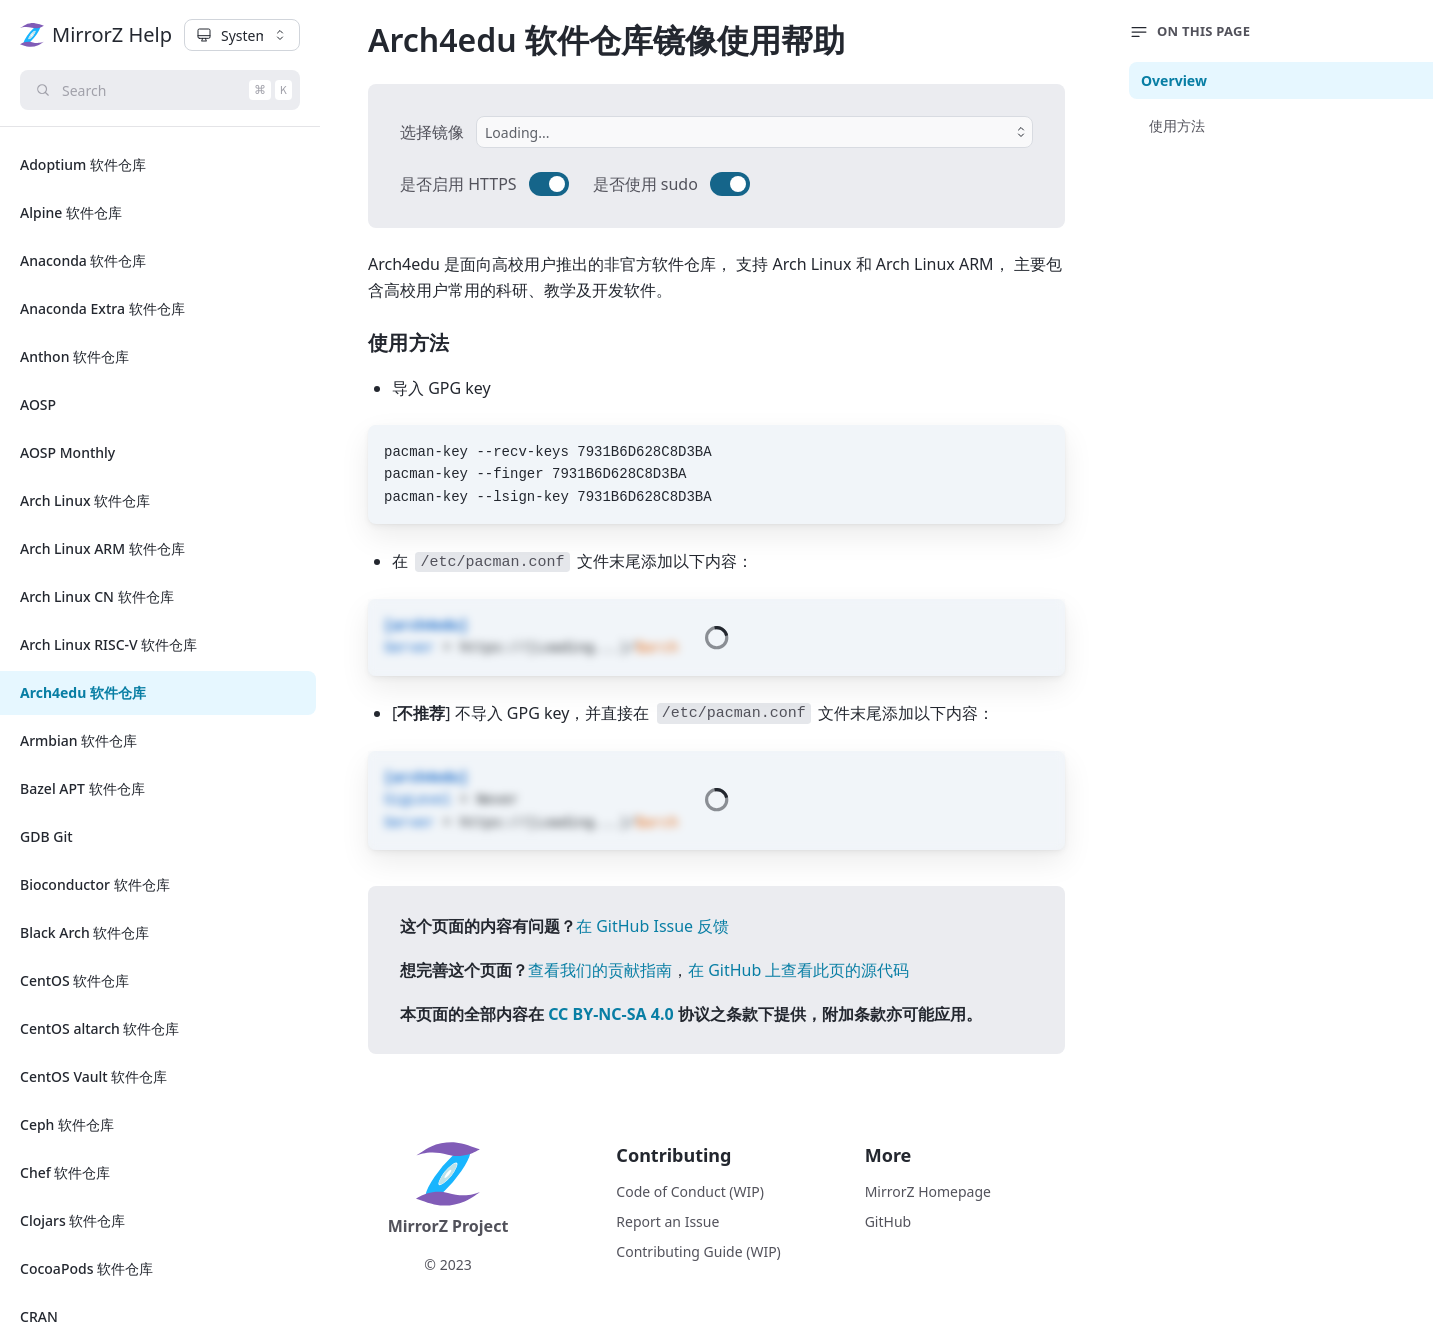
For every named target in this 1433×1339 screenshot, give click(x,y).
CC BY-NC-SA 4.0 (610, 1014)
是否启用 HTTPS (458, 184)
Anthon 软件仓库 (74, 356)
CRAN (39, 1316)
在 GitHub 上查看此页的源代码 (798, 970)
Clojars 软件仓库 (72, 1220)
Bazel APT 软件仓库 (82, 788)
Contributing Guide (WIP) (698, 1251)
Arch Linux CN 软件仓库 (97, 596)
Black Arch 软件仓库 (84, 932)
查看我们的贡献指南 (600, 970)
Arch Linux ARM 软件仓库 (102, 548)
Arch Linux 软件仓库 (85, 500)
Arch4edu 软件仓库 (83, 692)
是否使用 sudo (645, 184)
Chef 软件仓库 (65, 1172)
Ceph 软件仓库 (67, 1124)
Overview (1174, 80)
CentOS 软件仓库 (74, 980)
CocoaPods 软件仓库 (86, 1268)
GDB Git (46, 836)
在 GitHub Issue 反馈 (652, 926)
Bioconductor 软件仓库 (95, 884)
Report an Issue (667, 1221)
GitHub (888, 1221)
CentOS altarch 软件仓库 (99, 1028)
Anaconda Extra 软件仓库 (102, 308)
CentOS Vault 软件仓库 (93, 1076)
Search (166, 90)
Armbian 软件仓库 (78, 740)
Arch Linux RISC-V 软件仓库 (108, 644)
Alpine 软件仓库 (71, 212)
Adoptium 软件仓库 (83, 164)
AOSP (38, 404)
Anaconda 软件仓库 (83, 260)
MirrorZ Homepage (928, 1191)
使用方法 (1177, 125)
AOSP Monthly (67, 452)
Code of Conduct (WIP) (690, 1191)
